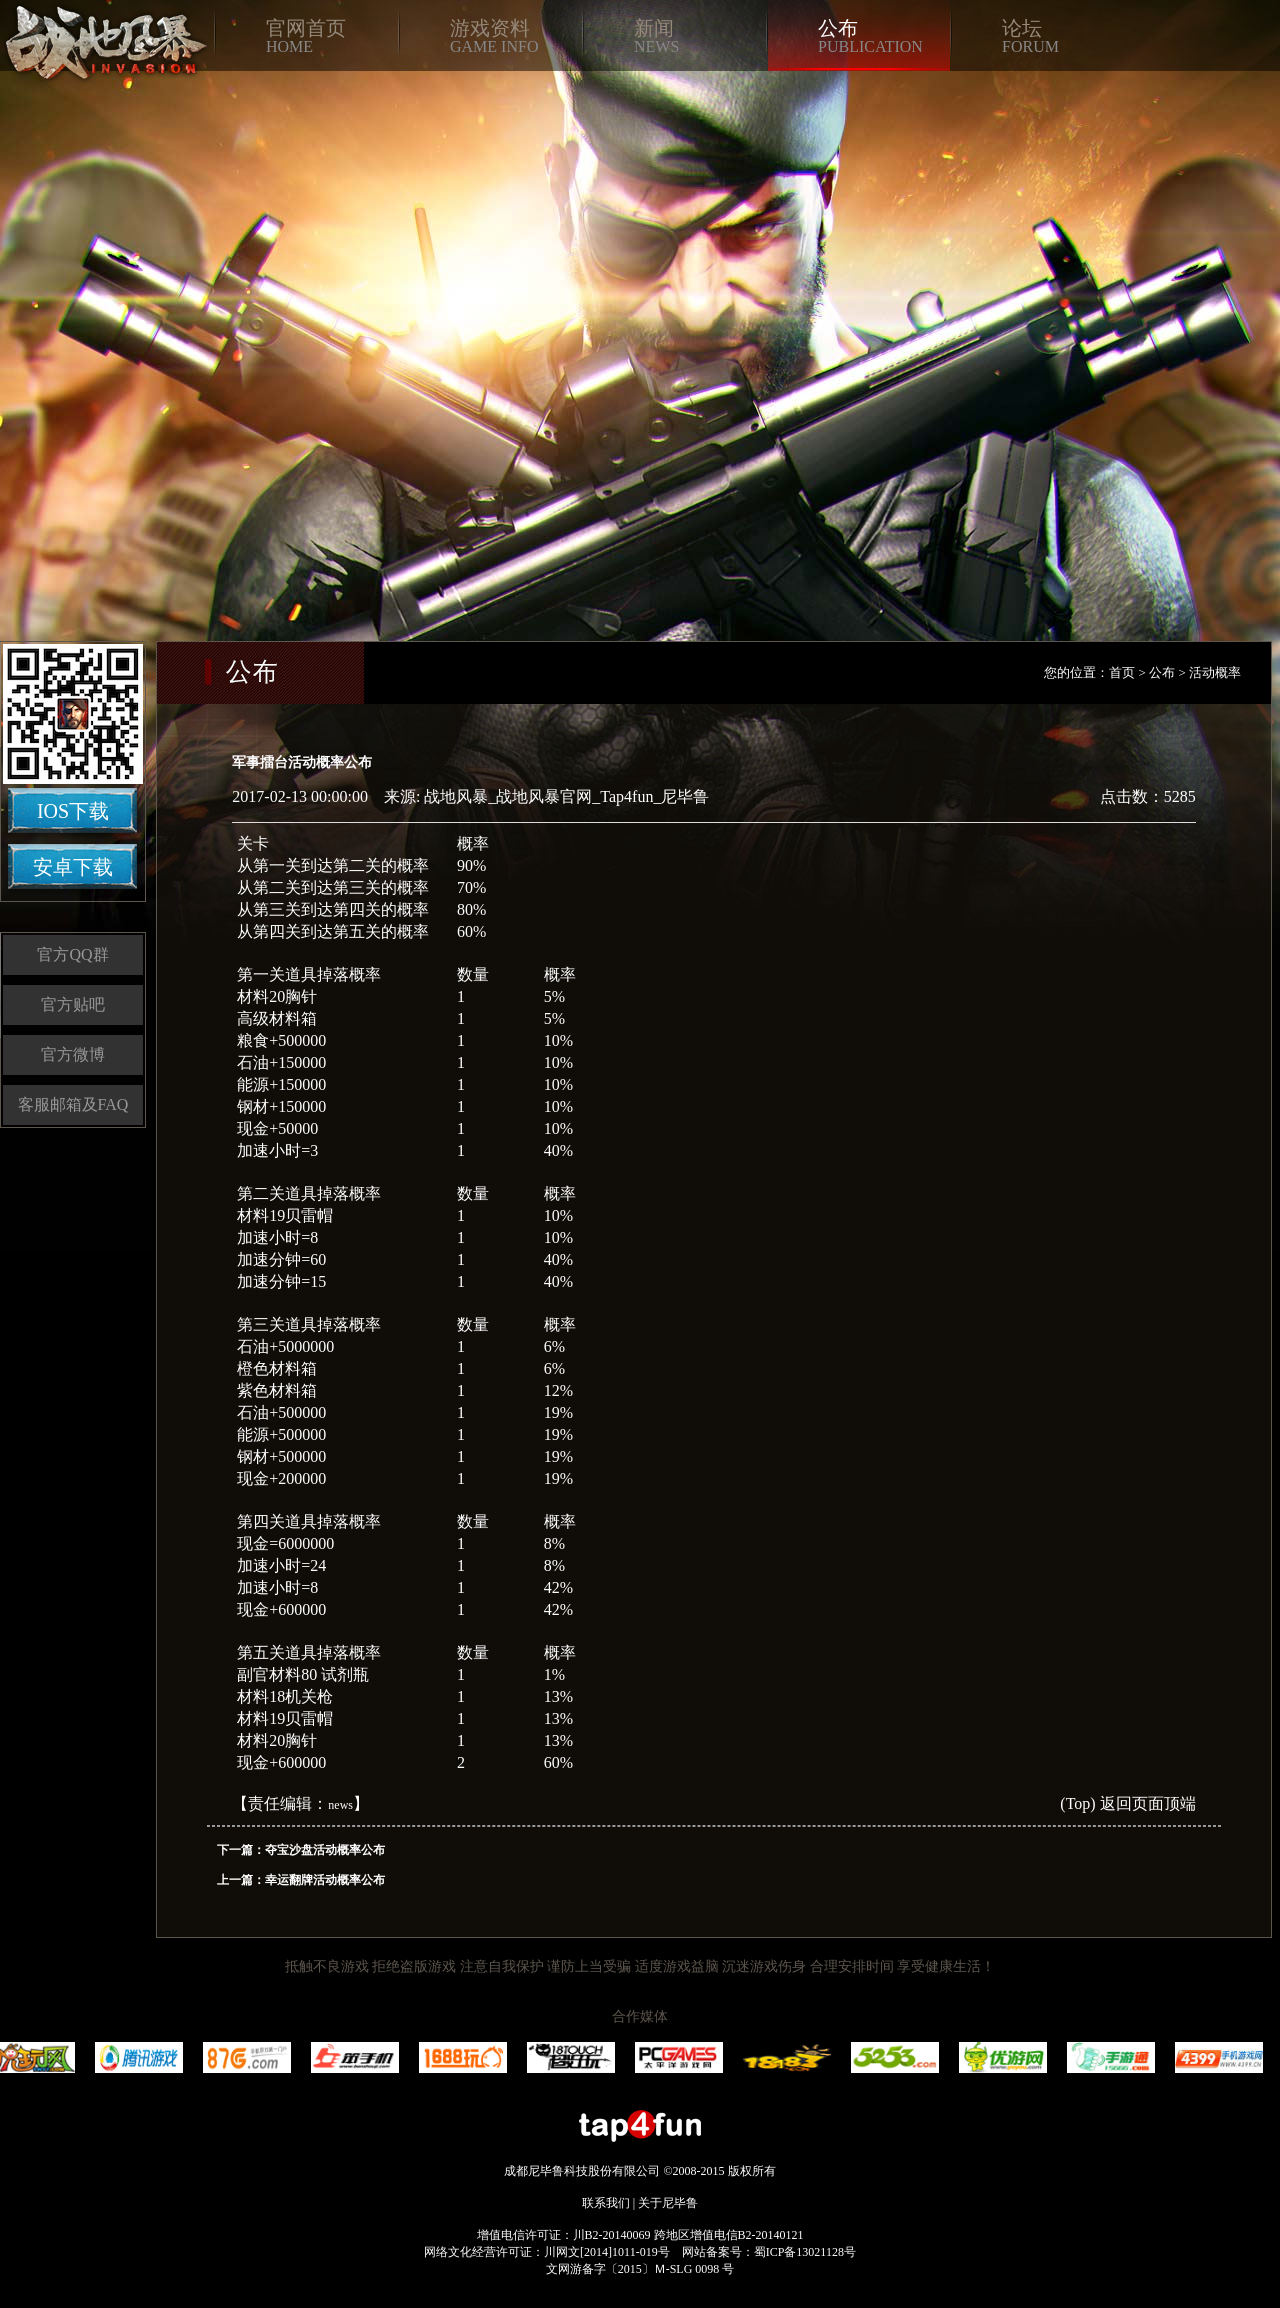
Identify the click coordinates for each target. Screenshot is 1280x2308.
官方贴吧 (73, 1004)
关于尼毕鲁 (668, 2203)
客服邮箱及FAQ (73, 1104)
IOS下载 (73, 811)
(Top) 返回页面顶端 (1127, 1803)
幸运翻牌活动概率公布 (325, 1880)
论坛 (1022, 28)
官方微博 (73, 1054)
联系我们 (606, 2203)
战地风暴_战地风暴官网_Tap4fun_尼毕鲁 (566, 796)
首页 (1122, 672)
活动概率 (1215, 672)
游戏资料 (490, 28)
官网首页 (306, 28)
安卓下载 (73, 867)
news (340, 1805)
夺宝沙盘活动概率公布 (325, 1850)
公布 (838, 28)
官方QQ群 (72, 954)
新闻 (654, 28)
